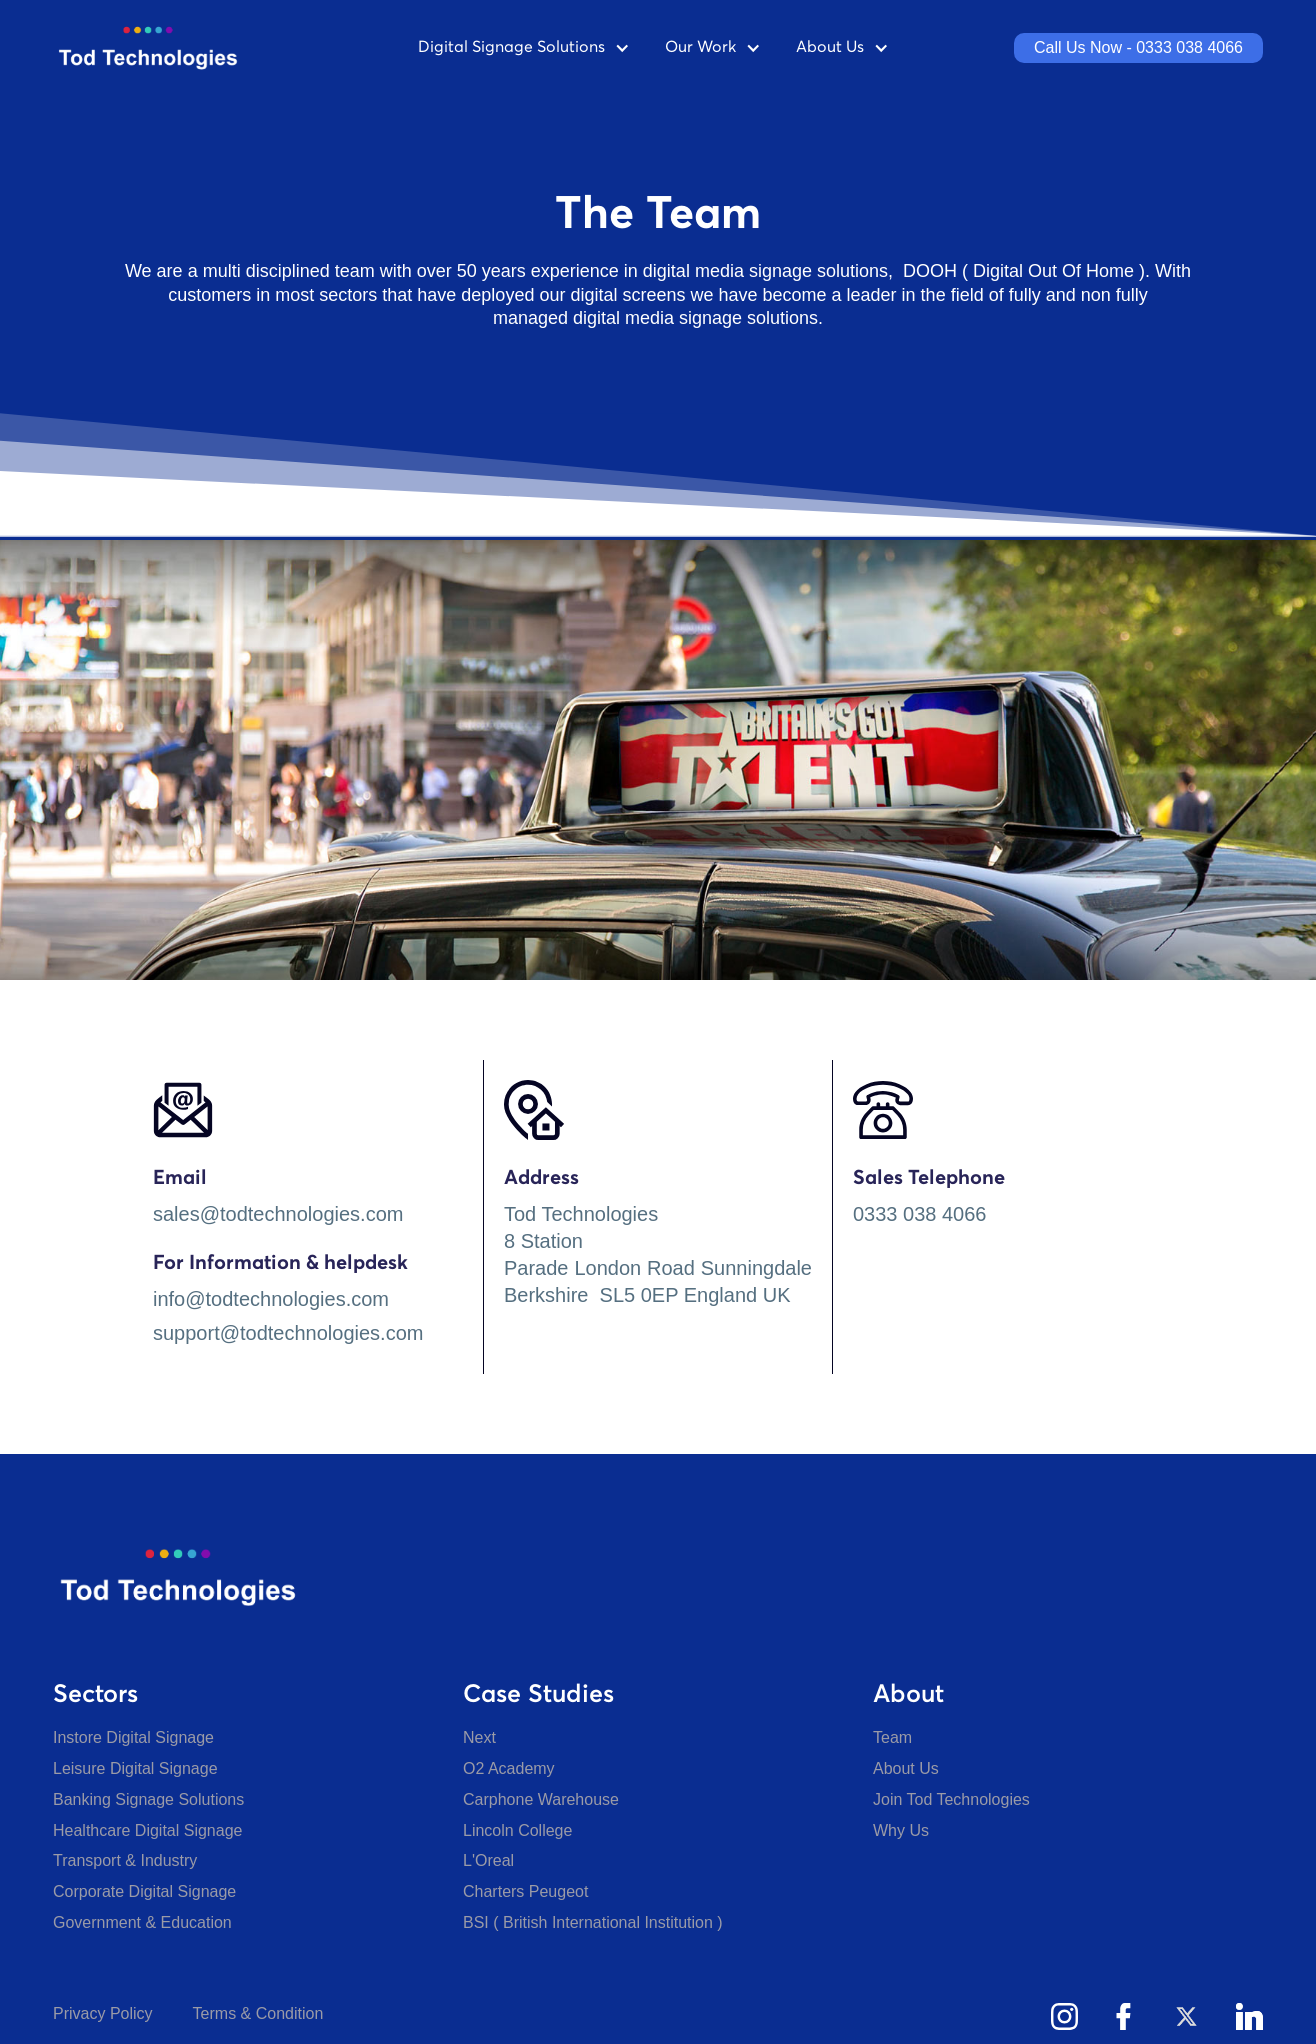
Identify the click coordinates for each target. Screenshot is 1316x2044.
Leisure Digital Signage (135, 1768)
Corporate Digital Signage (144, 1891)
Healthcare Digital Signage (147, 1830)
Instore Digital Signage (133, 1737)
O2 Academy (509, 1768)
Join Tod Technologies (951, 1799)
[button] (526, 47)
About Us (906, 1768)
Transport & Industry (125, 1860)
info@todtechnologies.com (271, 1299)
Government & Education (142, 1922)
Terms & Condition (258, 2013)
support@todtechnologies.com (288, 1333)
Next (479, 1737)
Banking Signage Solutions (148, 1799)
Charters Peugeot (525, 1891)
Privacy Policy (103, 2013)
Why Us (901, 1830)
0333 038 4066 (919, 1214)
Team (892, 1737)
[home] (168, 48)
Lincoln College (517, 1830)
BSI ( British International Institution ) (593, 1922)
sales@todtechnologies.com (278, 1214)
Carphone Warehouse (541, 1799)
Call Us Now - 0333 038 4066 (1138, 47)
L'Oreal (488, 1860)
